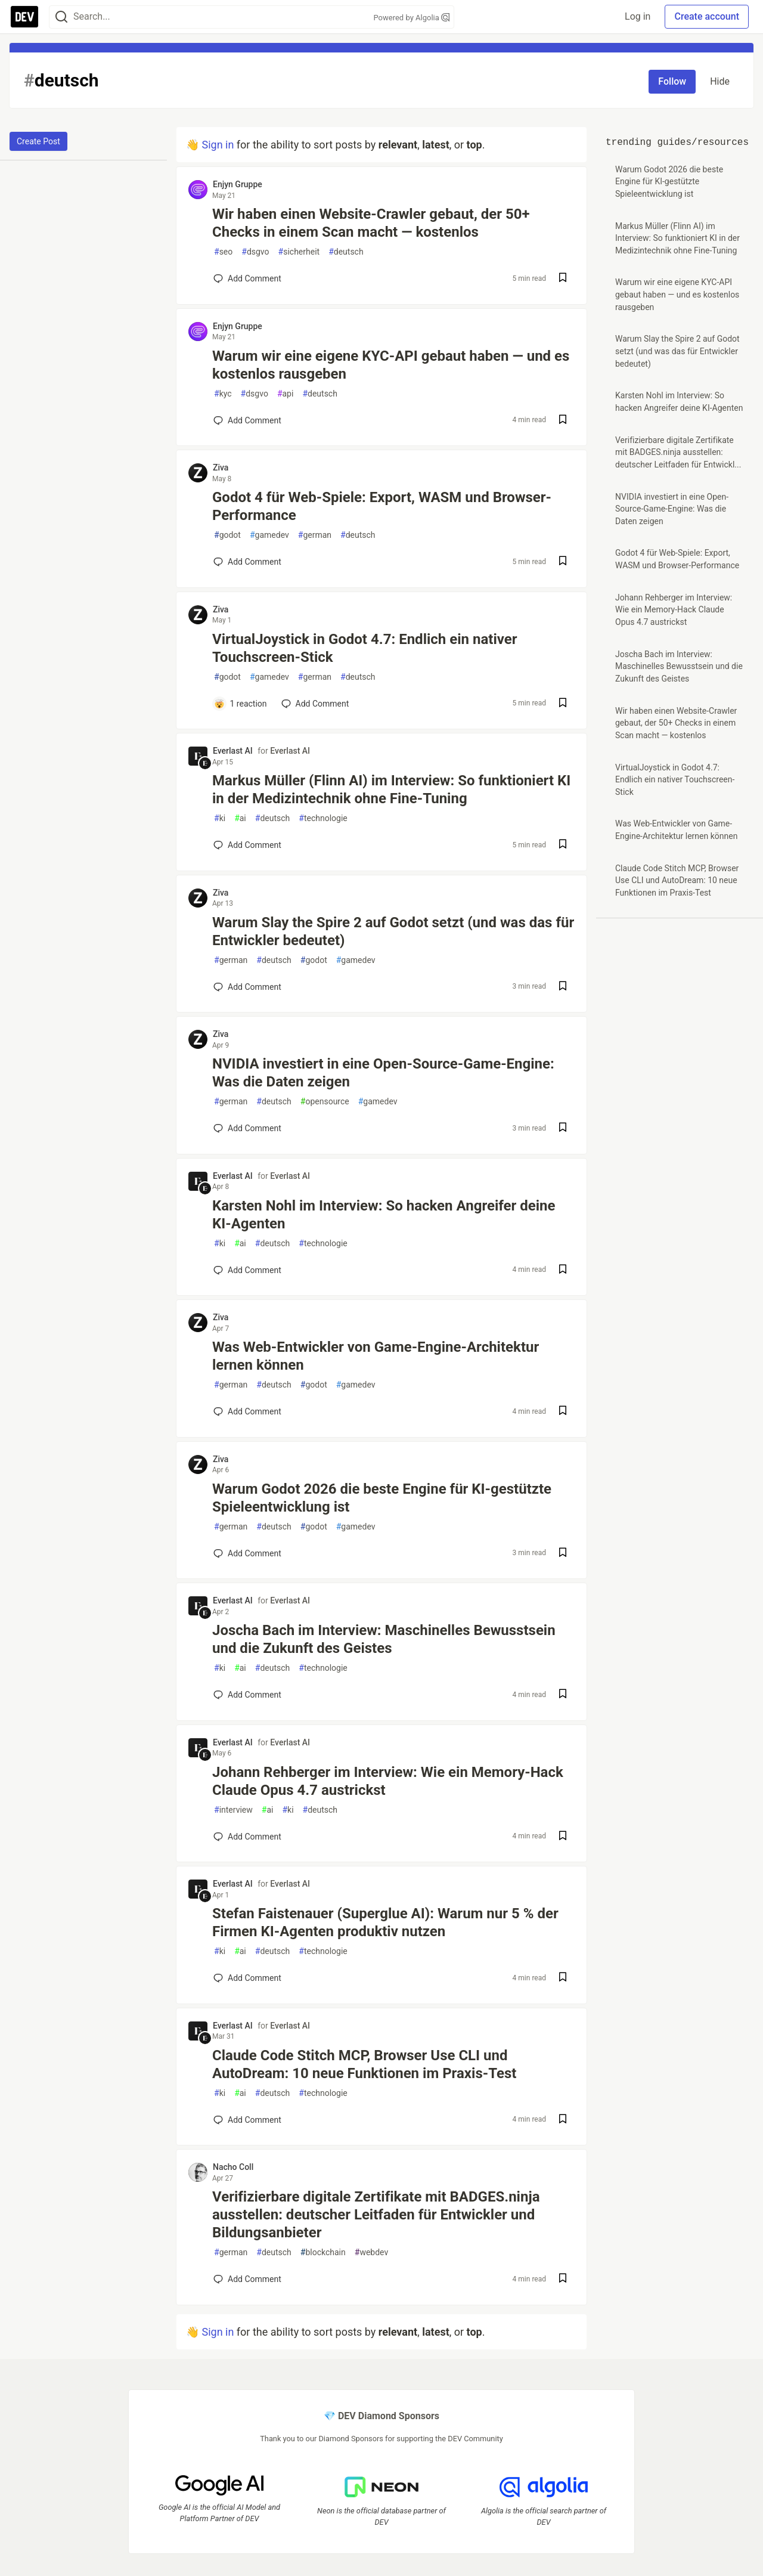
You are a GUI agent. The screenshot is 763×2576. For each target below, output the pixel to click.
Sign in (217, 144)
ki (219, 818)
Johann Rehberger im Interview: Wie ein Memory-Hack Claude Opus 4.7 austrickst (387, 1781)
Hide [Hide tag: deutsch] (720, 81)
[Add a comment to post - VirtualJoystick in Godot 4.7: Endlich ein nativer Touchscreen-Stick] (240, 703)
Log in (637, 16)
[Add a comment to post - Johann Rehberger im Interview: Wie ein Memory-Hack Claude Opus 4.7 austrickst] (247, 1836)
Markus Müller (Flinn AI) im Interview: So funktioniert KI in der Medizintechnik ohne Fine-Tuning (391, 789)
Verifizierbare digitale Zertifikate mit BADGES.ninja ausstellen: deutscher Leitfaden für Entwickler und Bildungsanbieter (376, 2214)
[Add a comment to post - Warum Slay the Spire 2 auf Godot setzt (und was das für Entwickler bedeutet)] (247, 986)
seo (223, 252)
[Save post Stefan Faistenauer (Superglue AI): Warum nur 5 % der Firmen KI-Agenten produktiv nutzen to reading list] (563, 1978)
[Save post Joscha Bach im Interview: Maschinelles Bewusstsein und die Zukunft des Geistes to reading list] (563, 1695)
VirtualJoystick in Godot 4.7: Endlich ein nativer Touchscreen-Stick (364, 648)
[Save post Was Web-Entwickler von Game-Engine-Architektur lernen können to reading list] (563, 1411)
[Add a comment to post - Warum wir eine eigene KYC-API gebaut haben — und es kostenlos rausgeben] (247, 420)
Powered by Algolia (411, 17)
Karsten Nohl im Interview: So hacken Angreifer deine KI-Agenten (384, 1214)
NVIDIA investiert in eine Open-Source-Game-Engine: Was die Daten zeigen (383, 1072)
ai (240, 818)
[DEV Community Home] (24, 17)
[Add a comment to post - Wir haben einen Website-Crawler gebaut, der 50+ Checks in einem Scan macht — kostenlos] (247, 278)
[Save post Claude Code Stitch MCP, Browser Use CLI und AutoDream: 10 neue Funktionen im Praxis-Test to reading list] (563, 2120)
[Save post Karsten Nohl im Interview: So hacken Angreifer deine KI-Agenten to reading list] (563, 1270)
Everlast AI (290, 751)
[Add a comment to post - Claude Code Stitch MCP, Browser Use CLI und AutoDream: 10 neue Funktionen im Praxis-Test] (247, 2119)
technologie (323, 818)
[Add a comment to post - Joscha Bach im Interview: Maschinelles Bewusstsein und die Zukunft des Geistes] (247, 1694)
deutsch (346, 252)
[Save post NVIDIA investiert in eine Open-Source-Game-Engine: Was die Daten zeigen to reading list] (563, 1128)
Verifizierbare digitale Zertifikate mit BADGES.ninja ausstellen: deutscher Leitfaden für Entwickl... (678, 452)
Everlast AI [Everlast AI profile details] (233, 751)
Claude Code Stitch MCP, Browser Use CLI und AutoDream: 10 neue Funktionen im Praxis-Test (364, 2064)
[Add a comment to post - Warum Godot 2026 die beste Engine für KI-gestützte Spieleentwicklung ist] (247, 1553)
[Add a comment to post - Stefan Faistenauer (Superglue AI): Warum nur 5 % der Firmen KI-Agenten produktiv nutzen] (247, 1977)
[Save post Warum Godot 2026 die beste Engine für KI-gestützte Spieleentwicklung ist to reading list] (563, 1553)
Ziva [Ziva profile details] (220, 467)
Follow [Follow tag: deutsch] (672, 81)
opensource (324, 1101)
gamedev (269, 535)
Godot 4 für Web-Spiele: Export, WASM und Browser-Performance (381, 506)
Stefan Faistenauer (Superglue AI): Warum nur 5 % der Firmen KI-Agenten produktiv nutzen (385, 1922)
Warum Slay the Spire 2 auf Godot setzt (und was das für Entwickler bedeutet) (393, 931)
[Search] (61, 17)
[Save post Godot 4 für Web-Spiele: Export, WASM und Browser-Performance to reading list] (563, 562)
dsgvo (255, 252)
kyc (223, 394)
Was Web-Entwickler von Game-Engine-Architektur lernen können (375, 1356)
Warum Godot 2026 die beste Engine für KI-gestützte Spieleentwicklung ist (381, 1498)
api (285, 394)
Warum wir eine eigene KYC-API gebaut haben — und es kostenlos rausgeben (390, 365)
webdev (371, 2252)
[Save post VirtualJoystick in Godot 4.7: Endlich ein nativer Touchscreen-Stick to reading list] (563, 704)
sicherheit (299, 252)
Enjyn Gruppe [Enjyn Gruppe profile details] (237, 184)
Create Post (38, 141)
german (314, 535)
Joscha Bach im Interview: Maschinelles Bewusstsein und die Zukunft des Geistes (384, 1639)
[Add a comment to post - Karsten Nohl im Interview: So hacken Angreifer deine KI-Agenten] (247, 1270)
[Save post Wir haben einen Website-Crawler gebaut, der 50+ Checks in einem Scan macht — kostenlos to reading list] (563, 278)
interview (233, 1810)
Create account (706, 16)
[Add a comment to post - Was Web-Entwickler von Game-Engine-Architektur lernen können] (247, 1411)
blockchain (323, 2252)
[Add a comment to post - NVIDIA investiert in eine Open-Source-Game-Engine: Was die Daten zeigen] (247, 1128)
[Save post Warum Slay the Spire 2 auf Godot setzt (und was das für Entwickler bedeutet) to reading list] (563, 987)
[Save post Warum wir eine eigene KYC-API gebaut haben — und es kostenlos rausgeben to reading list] (563, 420)
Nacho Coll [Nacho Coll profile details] (233, 2167)
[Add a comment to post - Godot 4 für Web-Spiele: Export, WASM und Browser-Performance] (247, 561)
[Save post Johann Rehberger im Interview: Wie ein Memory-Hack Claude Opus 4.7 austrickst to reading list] (563, 1836)
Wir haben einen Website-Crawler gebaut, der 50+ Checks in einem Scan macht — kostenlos (371, 223)
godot (227, 535)
